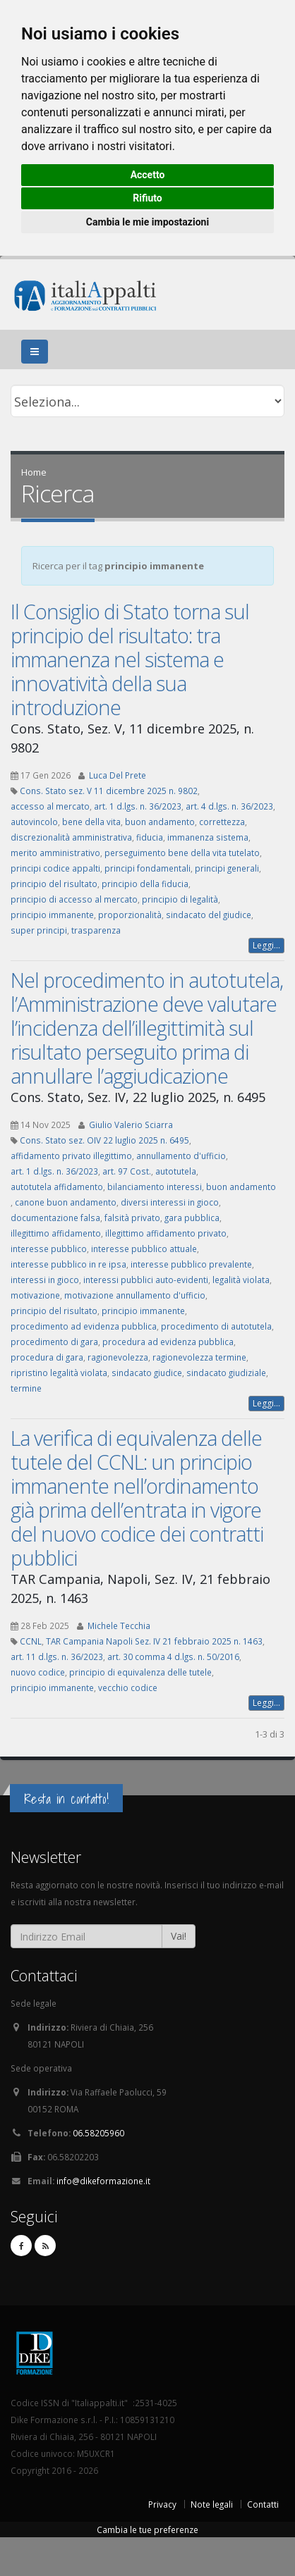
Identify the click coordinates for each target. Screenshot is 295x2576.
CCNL (31, 1641)
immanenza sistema (207, 837)
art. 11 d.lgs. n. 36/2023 (57, 1656)
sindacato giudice (147, 1372)
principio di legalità (180, 899)
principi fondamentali (147, 868)
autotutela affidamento (57, 1186)
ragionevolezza (118, 1357)
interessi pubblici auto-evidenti (145, 1279)
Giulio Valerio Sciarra (131, 1124)
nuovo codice (38, 1672)
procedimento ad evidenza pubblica (84, 1326)
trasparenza (96, 930)
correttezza (222, 821)
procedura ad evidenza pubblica (168, 1341)
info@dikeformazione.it (103, 2180)
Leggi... (266, 945)
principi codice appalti (55, 868)
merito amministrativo (55, 852)
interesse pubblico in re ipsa (68, 1264)
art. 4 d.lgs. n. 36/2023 (229, 806)
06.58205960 (98, 2132)
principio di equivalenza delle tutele (140, 1672)
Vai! (178, 1936)
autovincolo (34, 821)
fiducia (149, 837)
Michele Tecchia (119, 1625)
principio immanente (52, 914)
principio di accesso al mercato (74, 899)
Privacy (162, 2504)
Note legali (212, 2504)
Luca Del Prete (117, 775)
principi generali (227, 868)
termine (26, 1388)
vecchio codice (127, 1687)
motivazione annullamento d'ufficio (134, 1295)
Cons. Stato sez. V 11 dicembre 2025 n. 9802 (109, 790)
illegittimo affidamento (56, 1233)
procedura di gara (47, 1357)
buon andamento (160, 821)
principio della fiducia (145, 883)
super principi (39, 930)
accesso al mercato (50, 806)
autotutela (175, 1171)
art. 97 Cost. (126, 1171)
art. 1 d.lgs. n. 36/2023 (137, 806)
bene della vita (91, 821)
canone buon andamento (65, 1202)
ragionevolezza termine (199, 1357)
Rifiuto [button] (147, 198)
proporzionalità (130, 914)
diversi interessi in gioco (170, 1202)
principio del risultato (54, 883)
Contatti (263, 2504)
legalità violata (241, 1279)
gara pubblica (191, 1217)
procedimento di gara (54, 1341)
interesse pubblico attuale (144, 1248)
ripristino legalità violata (59, 1372)
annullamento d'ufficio (181, 1155)
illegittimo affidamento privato (166, 1233)
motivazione (35, 1295)
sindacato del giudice (208, 914)
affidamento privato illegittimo (71, 1155)
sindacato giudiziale (226, 1372)
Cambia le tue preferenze (147, 2529)
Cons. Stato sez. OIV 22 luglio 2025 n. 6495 (104, 1140)
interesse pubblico (49, 1248)
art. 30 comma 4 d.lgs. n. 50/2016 (173, 1656)
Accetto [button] (148, 174)
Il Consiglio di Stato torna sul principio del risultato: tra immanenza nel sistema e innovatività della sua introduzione (130, 659)
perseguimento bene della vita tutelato (182, 852)
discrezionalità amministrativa (71, 837)
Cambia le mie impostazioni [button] (147, 222)
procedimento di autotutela (216, 1326)
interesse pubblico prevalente (191, 1264)
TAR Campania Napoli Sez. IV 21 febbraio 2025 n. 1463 (154, 1641)
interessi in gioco (45, 1279)
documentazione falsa (55, 1217)
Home (34, 472)
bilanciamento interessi (154, 1186)
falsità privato (132, 1217)
